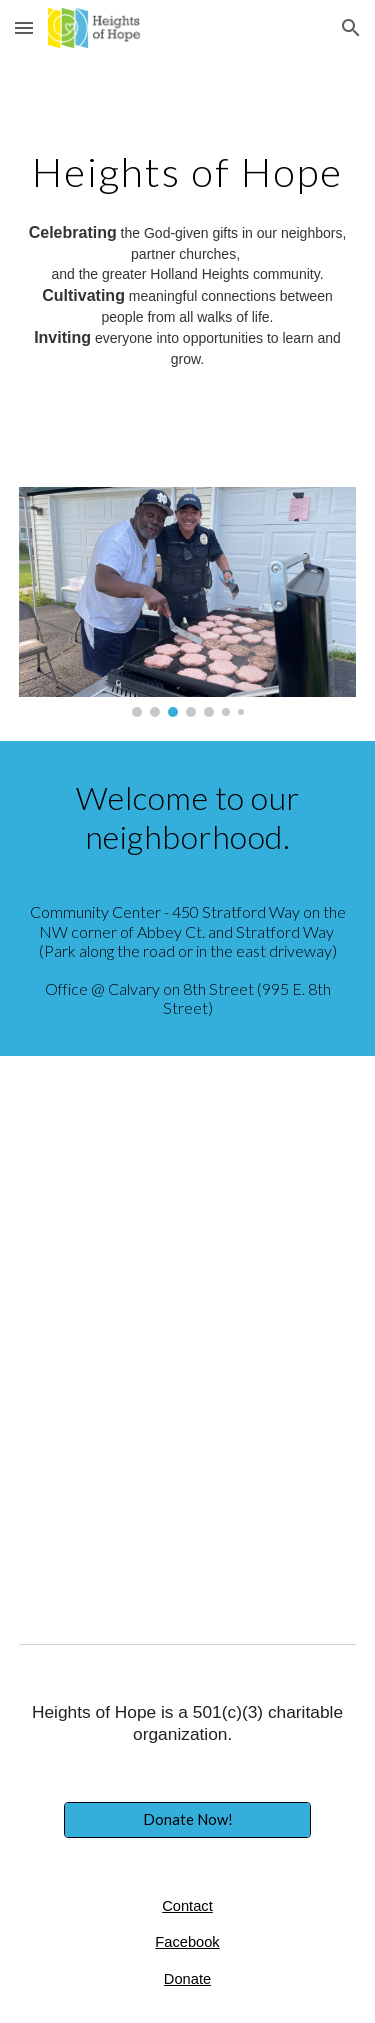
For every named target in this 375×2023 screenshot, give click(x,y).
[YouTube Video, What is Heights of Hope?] (188, 1471)
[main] (188, 172)
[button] (24, 27)
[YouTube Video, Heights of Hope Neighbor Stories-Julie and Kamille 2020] (188, 1194)
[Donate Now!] (187, 1820)
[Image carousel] (188, 602)
